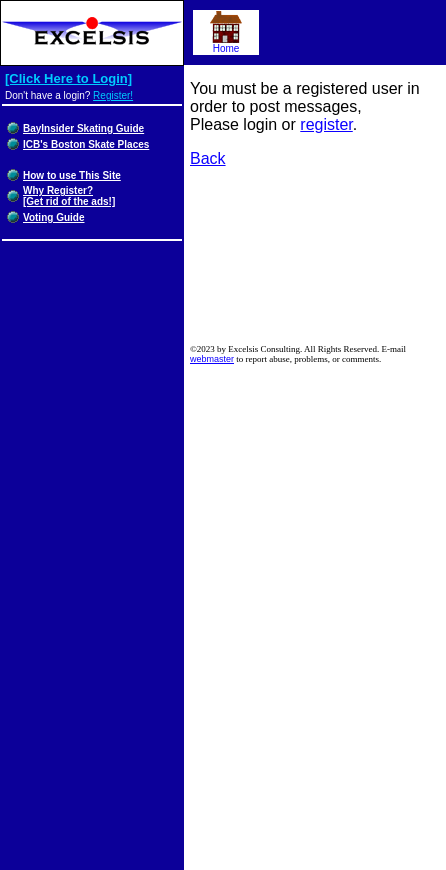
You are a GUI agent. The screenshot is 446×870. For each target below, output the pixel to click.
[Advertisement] (318, 259)
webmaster (212, 359)
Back (208, 158)
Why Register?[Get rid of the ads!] (69, 196)
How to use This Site (72, 175)
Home (226, 44)
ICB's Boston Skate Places (86, 144)
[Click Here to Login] (68, 78)
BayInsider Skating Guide (83, 128)
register (326, 124)
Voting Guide (53, 217)
